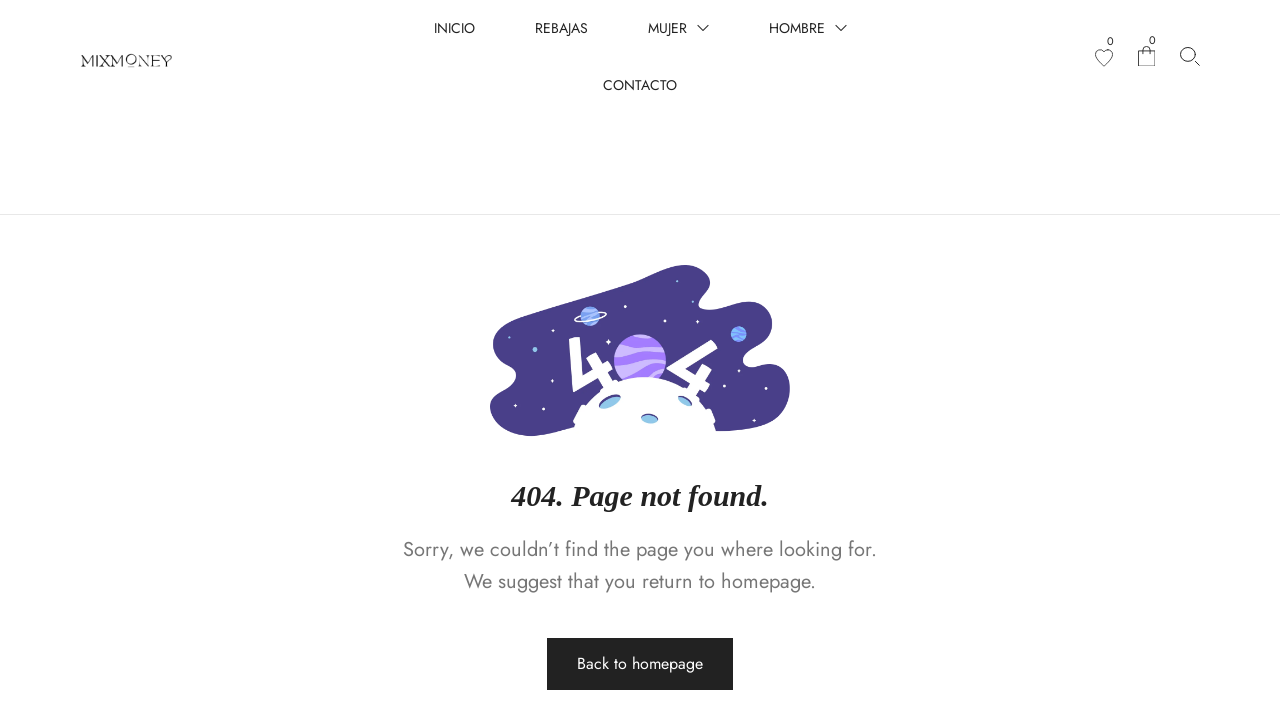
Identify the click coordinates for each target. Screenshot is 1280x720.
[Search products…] (1190, 56)
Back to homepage (640, 584)
